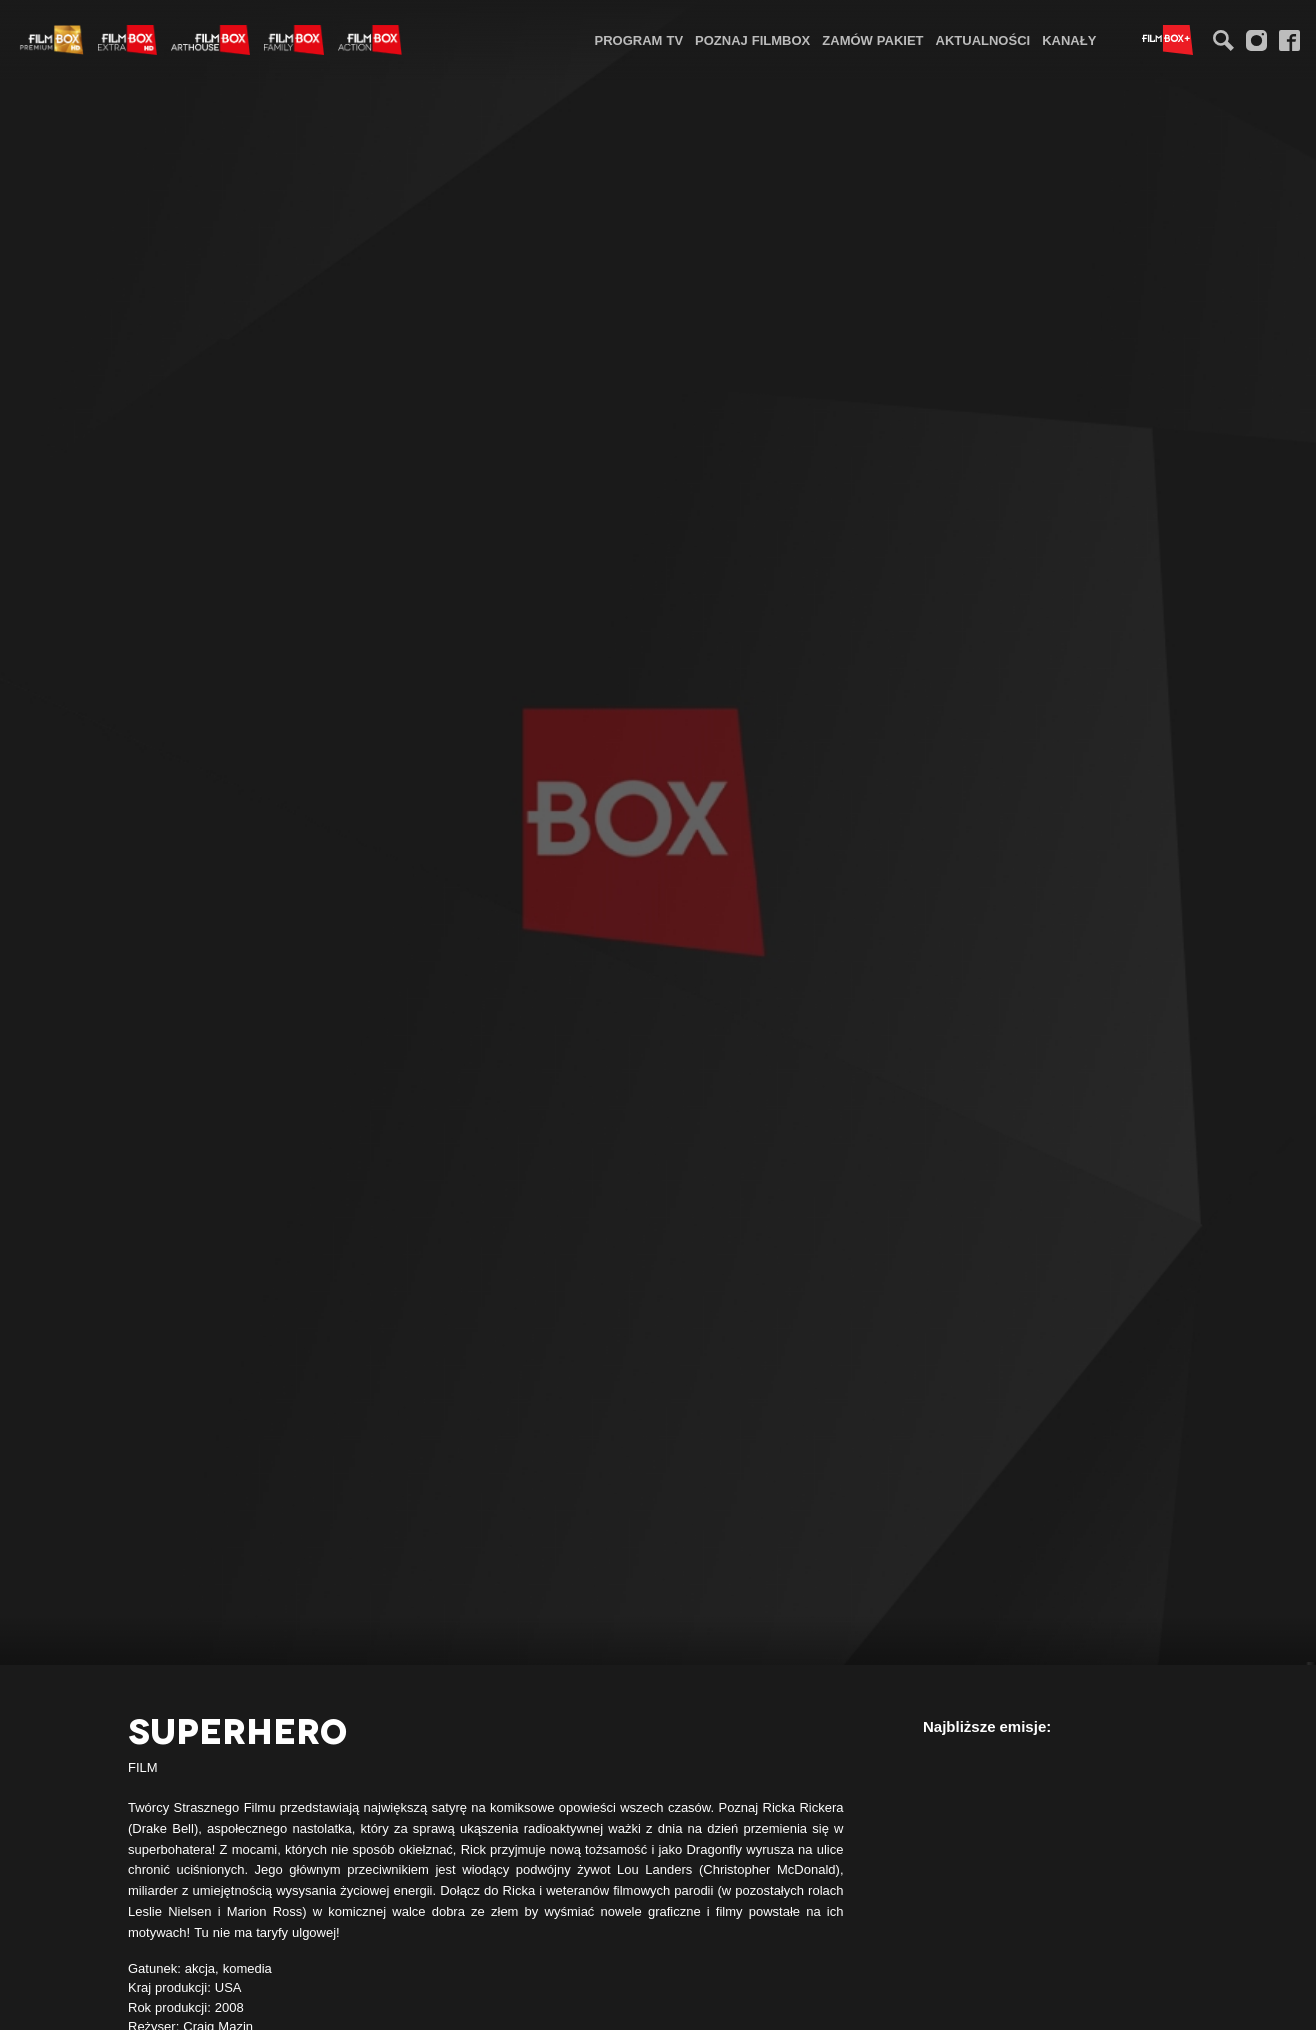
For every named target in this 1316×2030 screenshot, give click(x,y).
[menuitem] (639, 39)
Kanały (1069, 40)
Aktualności (983, 40)
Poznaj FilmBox (752, 40)
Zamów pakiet (872, 40)
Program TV (639, 40)
